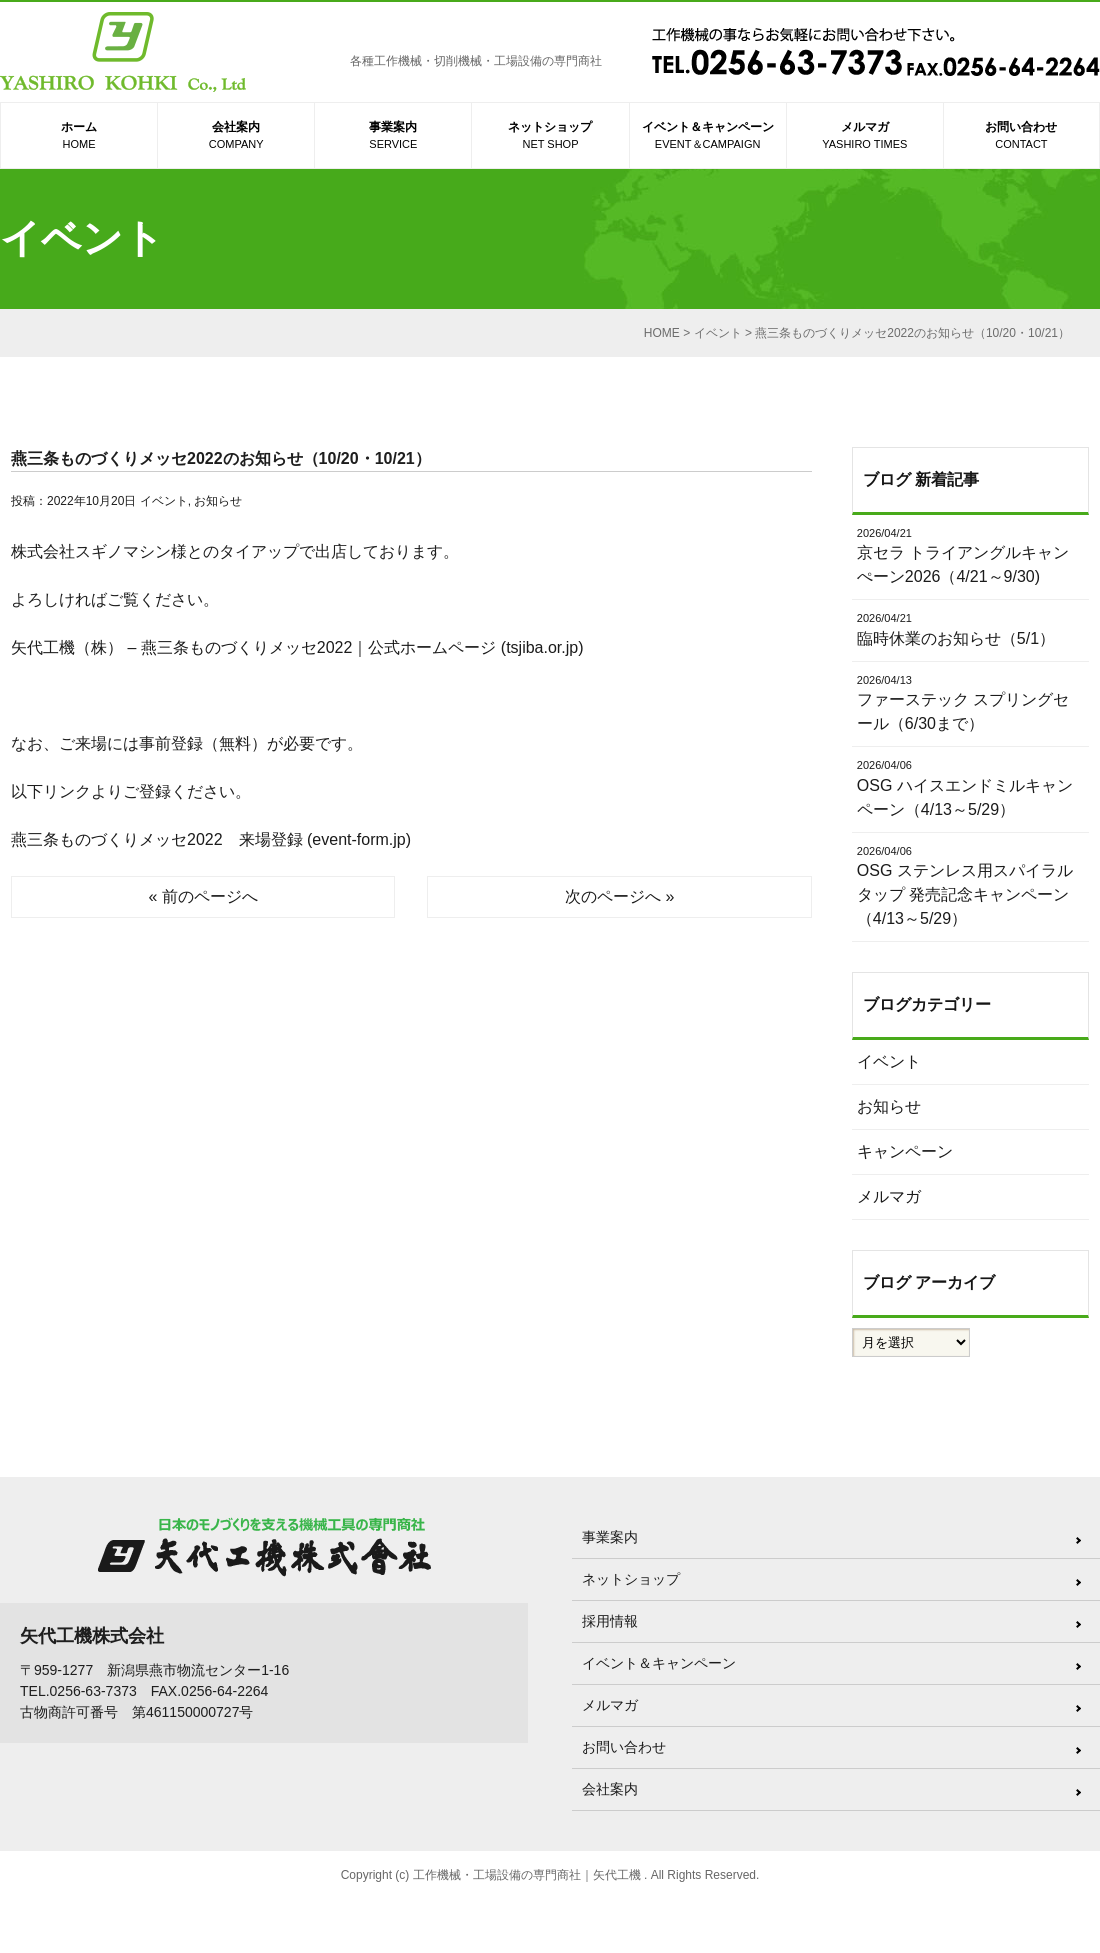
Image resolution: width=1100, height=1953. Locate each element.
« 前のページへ (203, 896)
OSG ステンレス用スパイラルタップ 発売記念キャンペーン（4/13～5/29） (970, 885)
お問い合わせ (1021, 136)
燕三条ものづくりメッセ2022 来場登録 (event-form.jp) (211, 839)
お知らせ (218, 501)
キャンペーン (905, 1151)
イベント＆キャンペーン (708, 136)
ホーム (79, 136)
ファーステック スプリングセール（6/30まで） (970, 702)
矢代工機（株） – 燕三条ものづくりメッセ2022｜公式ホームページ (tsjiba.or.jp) (297, 647)
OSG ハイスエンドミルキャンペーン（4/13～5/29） (970, 787)
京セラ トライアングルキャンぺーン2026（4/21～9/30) (970, 555)
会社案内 (236, 136)
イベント (164, 501)
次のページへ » (619, 896)
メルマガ (865, 136)
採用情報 (610, 1621)
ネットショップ (550, 136)
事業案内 (393, 136)
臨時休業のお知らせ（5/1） (970, 628)
